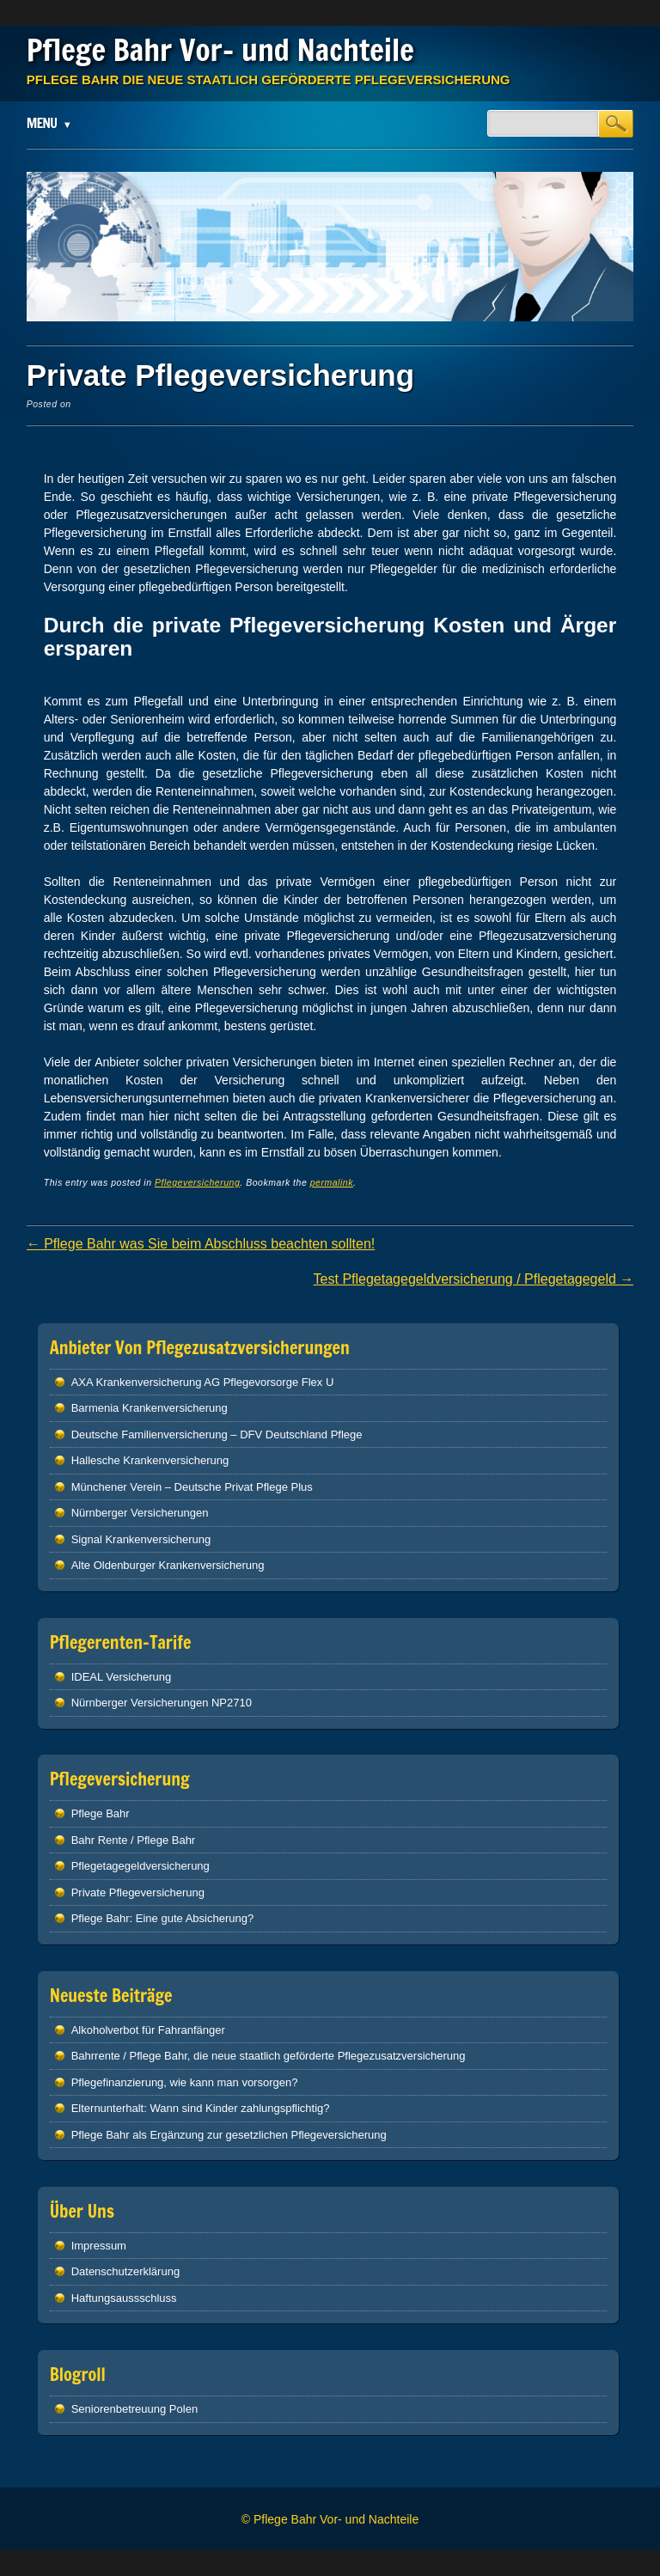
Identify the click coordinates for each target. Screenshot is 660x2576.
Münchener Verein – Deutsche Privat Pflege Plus (192, 1486)
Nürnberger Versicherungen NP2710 (161, 1702)
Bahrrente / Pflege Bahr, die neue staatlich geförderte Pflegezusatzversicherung (268, 2055)
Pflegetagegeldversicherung (140, 1865)
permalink (331, 1182)
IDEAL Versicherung (121, 1676)
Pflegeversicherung (197, 1182)
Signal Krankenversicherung (141, 1539)
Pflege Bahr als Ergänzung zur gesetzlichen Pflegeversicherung (229, 2134)
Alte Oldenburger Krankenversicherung (168, 1565)
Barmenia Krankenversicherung (149, 1407)
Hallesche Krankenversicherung (150, 1460)
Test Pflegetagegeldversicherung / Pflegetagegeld (474, 1279)
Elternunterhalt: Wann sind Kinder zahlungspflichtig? (200, 2108)
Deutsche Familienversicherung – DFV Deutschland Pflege (217, 1434)
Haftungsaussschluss (124, 2298)
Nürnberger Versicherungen (140, 1512)
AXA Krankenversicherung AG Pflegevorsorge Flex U (202, 1382)
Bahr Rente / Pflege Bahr (133, 1840)
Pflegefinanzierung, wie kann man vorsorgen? (184, 2082)
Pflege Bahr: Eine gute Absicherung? (162, 1918)
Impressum (98, 2245)
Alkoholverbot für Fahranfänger (148, 2030)
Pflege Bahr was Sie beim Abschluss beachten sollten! (201, 1243)
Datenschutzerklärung (125, 2271)
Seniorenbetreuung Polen (134, 2408)
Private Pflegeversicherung (138, 1892)
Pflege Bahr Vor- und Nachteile (220, 49)
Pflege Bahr (100, 1813)
